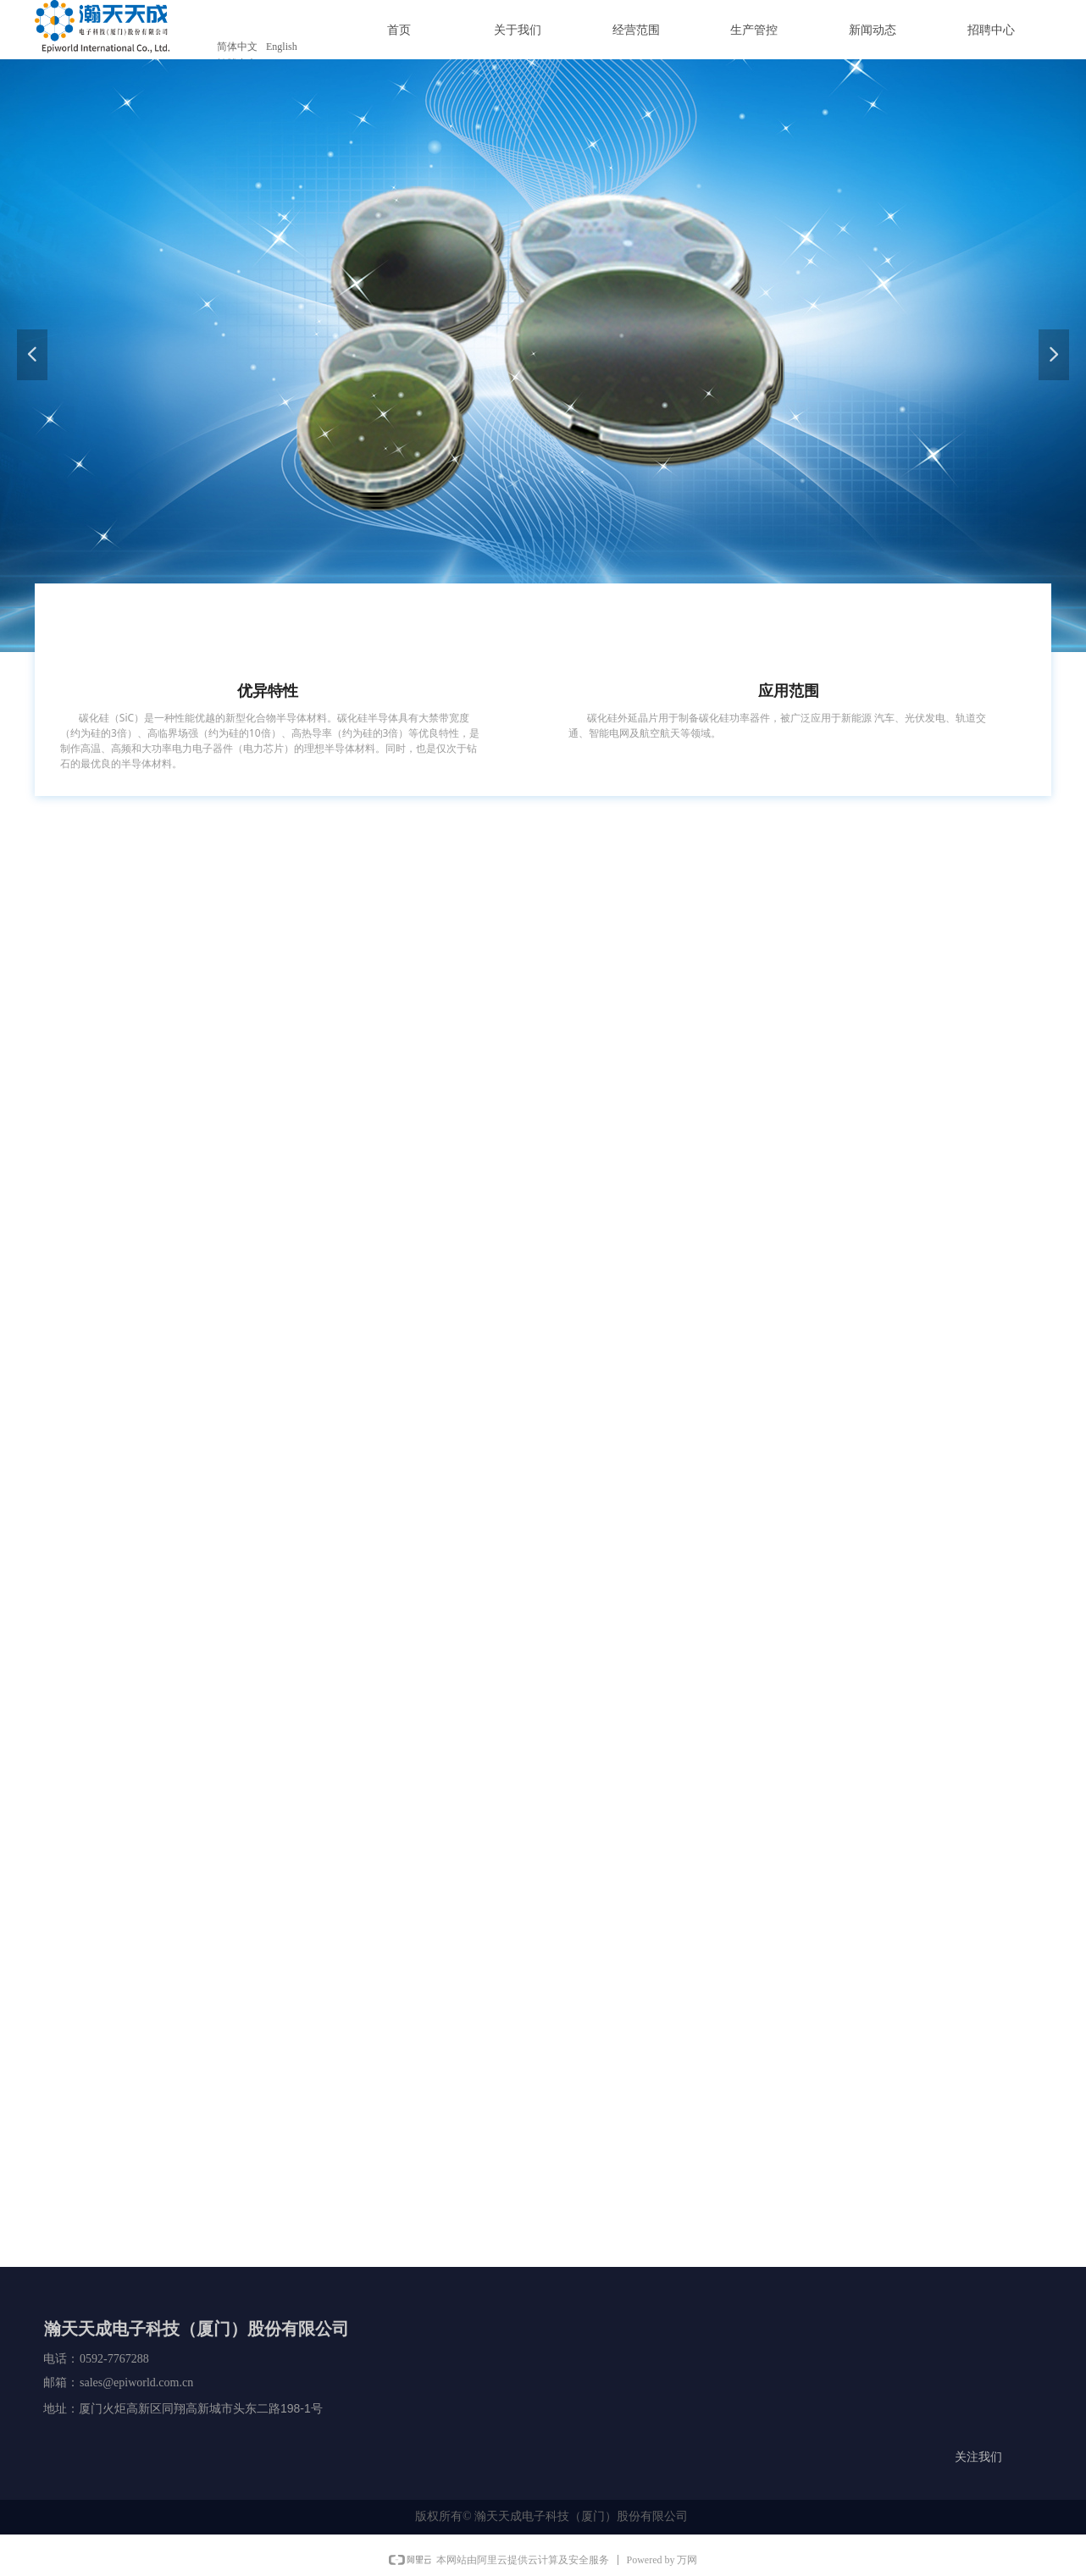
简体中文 (237, 47)
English (281, 47)
